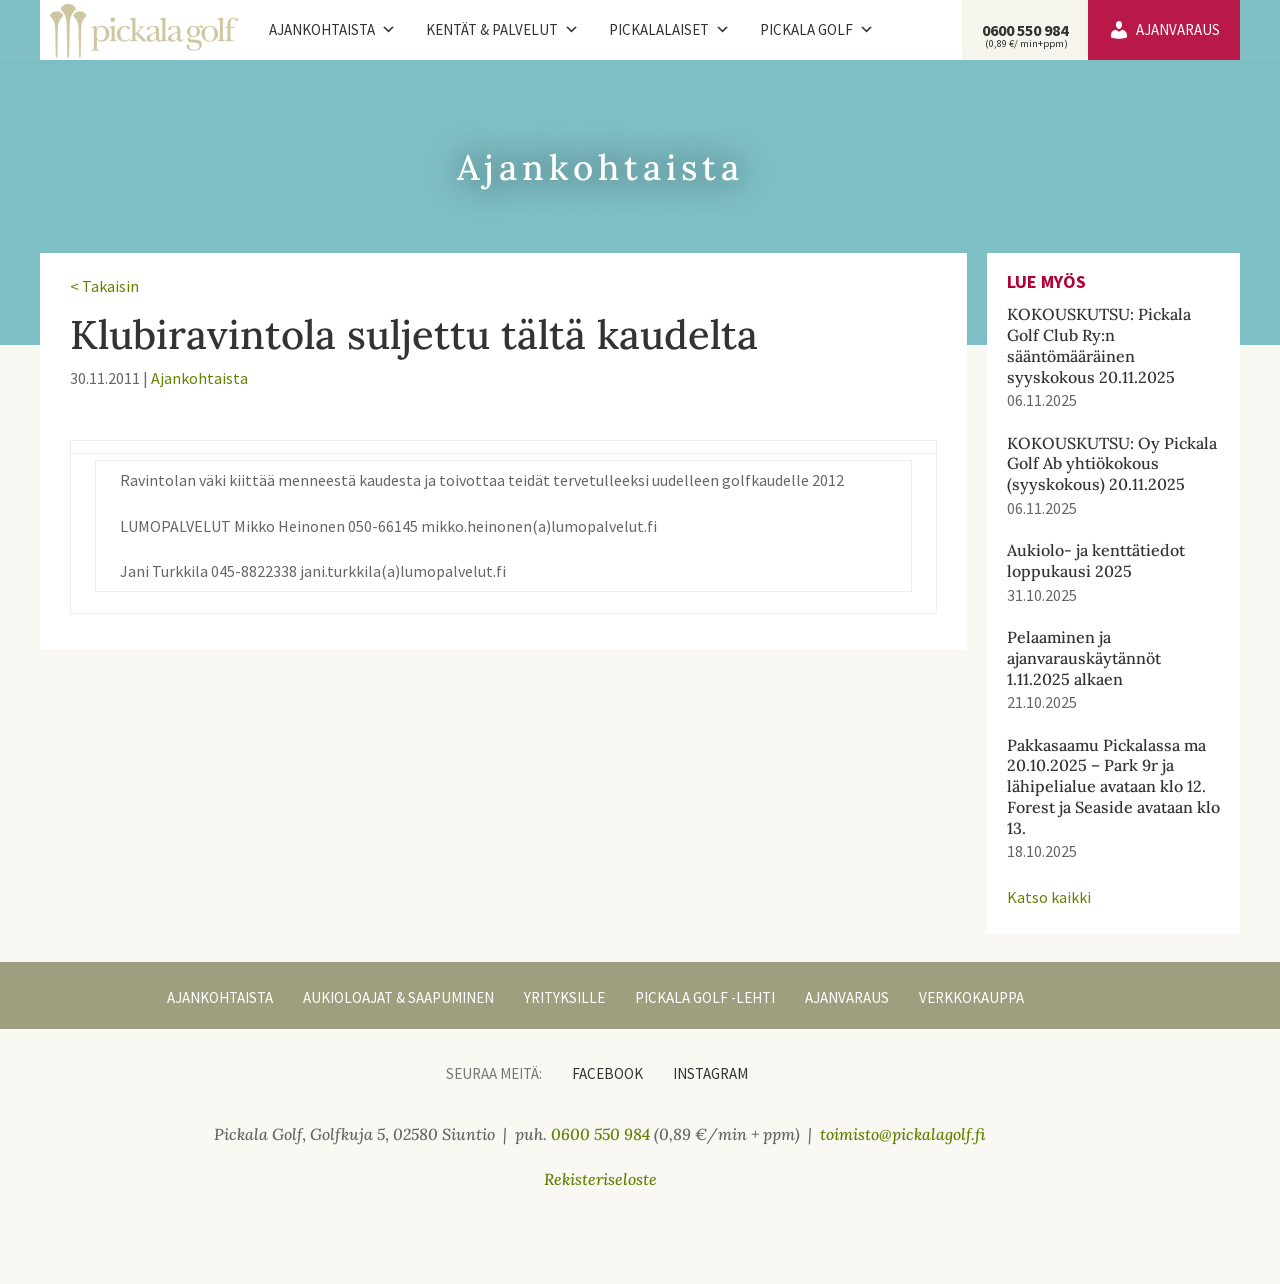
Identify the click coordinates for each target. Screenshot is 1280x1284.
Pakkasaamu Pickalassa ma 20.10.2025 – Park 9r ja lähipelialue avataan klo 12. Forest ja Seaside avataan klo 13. (1113, 786)
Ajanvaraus (1178, 29)
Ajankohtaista (332, 30)
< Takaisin (104, 286)
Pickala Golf (817, 30)
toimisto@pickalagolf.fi (903, 1134)
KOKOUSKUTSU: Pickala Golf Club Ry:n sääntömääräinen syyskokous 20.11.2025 (1099, 345)
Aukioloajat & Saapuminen (398, 997)
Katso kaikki (1049, 897)
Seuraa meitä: (494, 1073)
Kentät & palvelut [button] (502, 30)
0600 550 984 (1025, 35)
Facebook (607, 1073)
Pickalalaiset (669, 30)
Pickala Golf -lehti (705, 997)
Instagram (710, 1073)
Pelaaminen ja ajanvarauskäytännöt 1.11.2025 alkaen (1084, 658)
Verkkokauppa (971, 997)
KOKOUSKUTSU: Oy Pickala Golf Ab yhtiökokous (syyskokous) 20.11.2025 (1112, 464)
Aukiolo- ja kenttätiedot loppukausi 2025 (1096, 560)
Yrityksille (564, 997)
